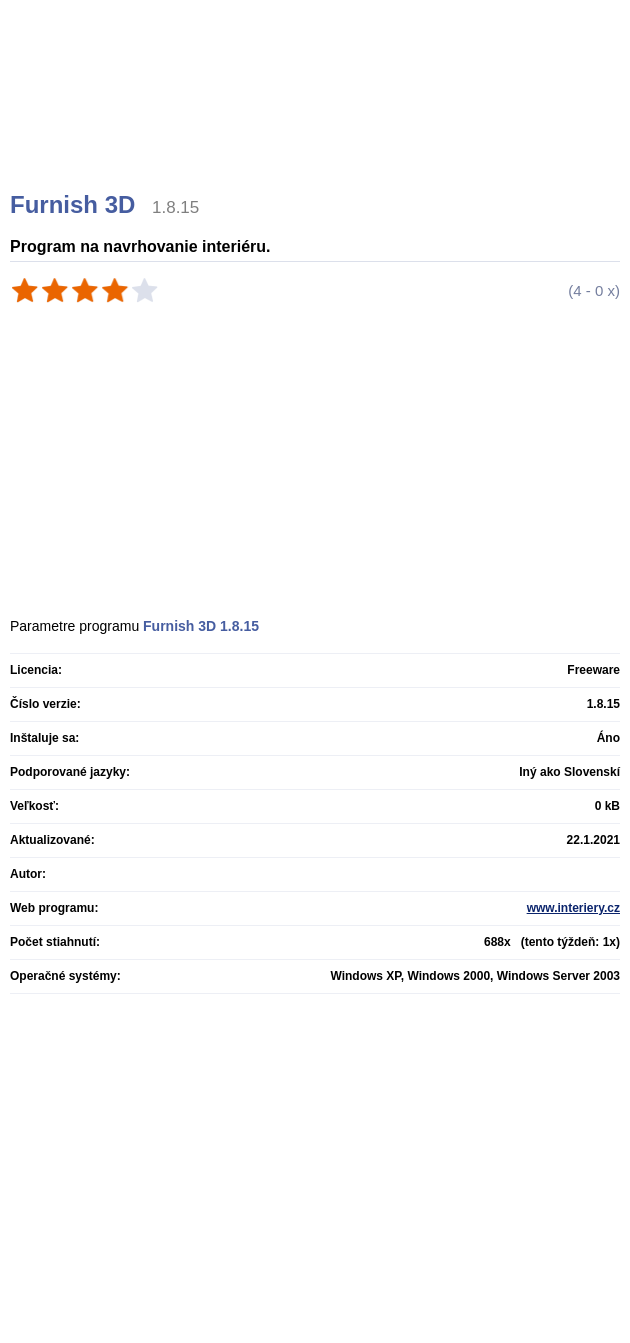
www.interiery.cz (573, 908)
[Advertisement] (317, 120)
